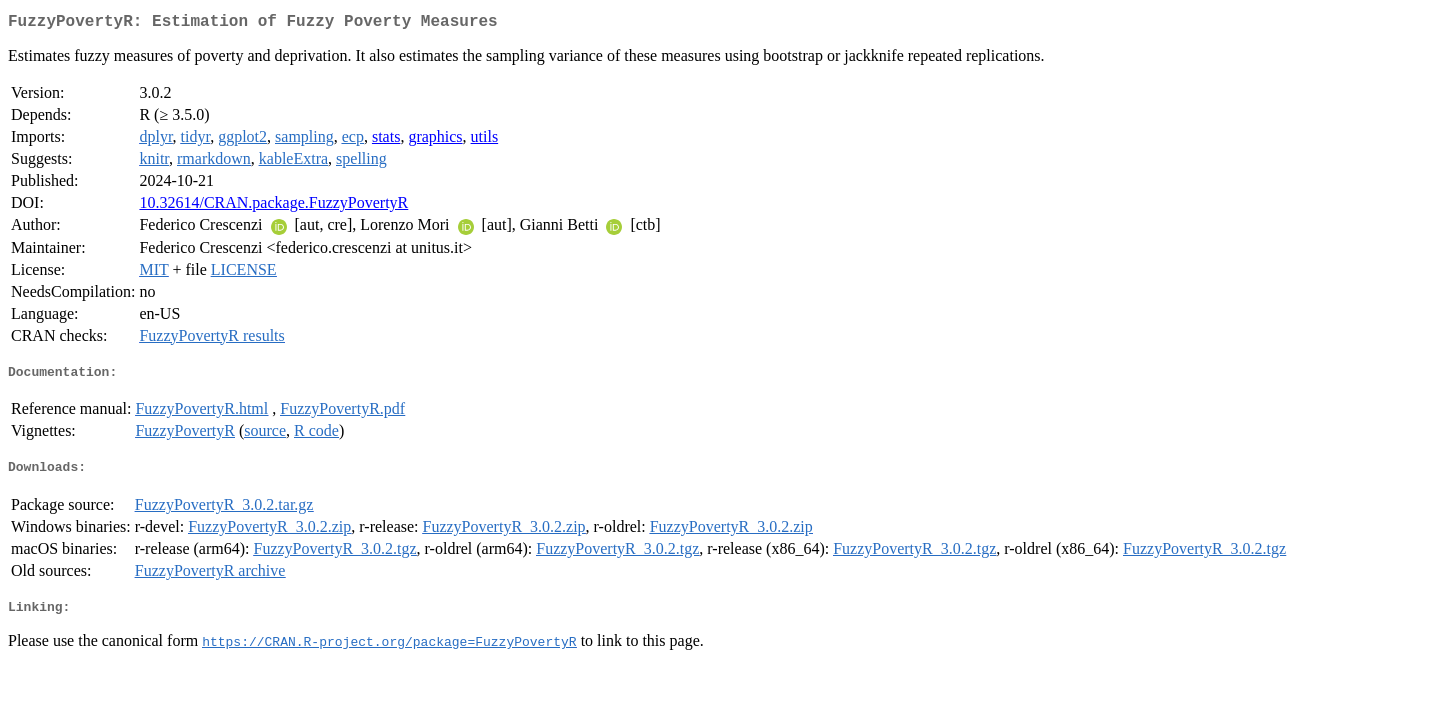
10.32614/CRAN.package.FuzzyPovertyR (273, 206)
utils (485, 140)
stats (386, 140)
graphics (435, 140)
